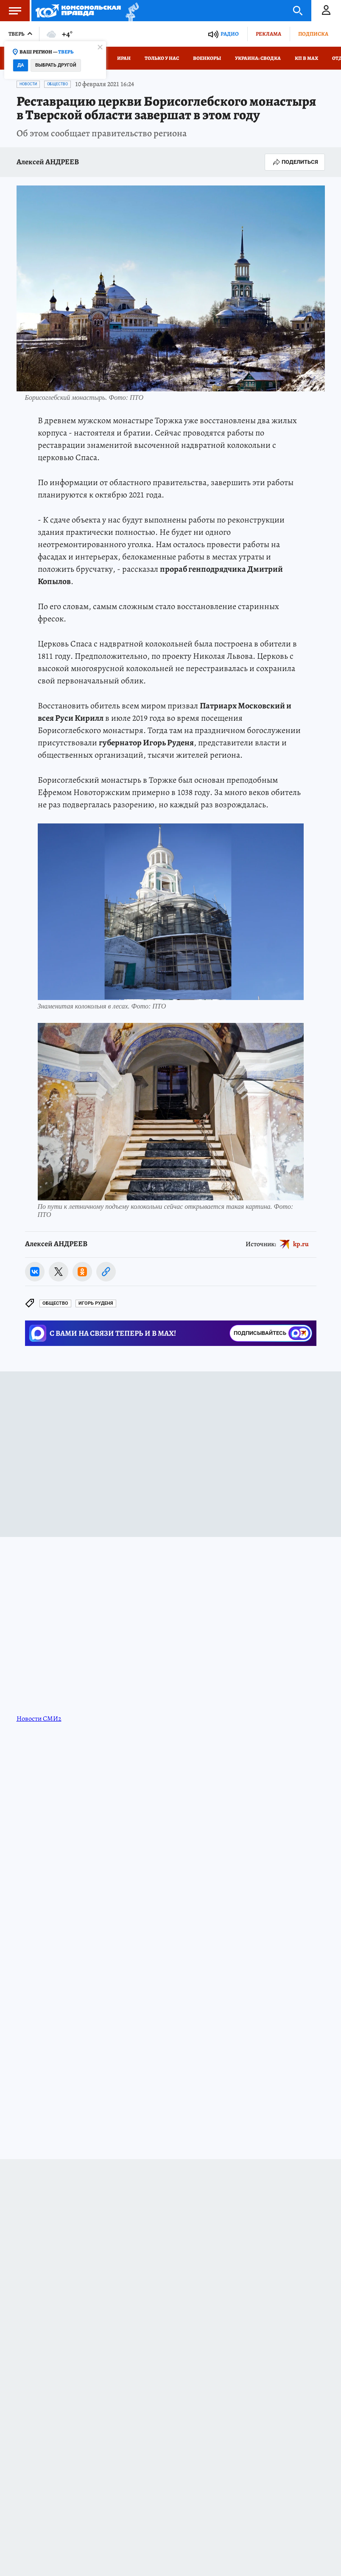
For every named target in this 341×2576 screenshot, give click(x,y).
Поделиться (294, 162)
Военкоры (207, 58)
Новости (28, 84)
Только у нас (162, 58)
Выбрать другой (55, 65)
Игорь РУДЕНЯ (95, 1303)
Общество (57, 84)
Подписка (313, 33)
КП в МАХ (306, 58)
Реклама (268, 33)
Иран (124, 58)
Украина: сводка (258, 58)
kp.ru (301, 1244)
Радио (230, 33)
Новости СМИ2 (39, 1718)
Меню (10, 10)
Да (20, 65)
